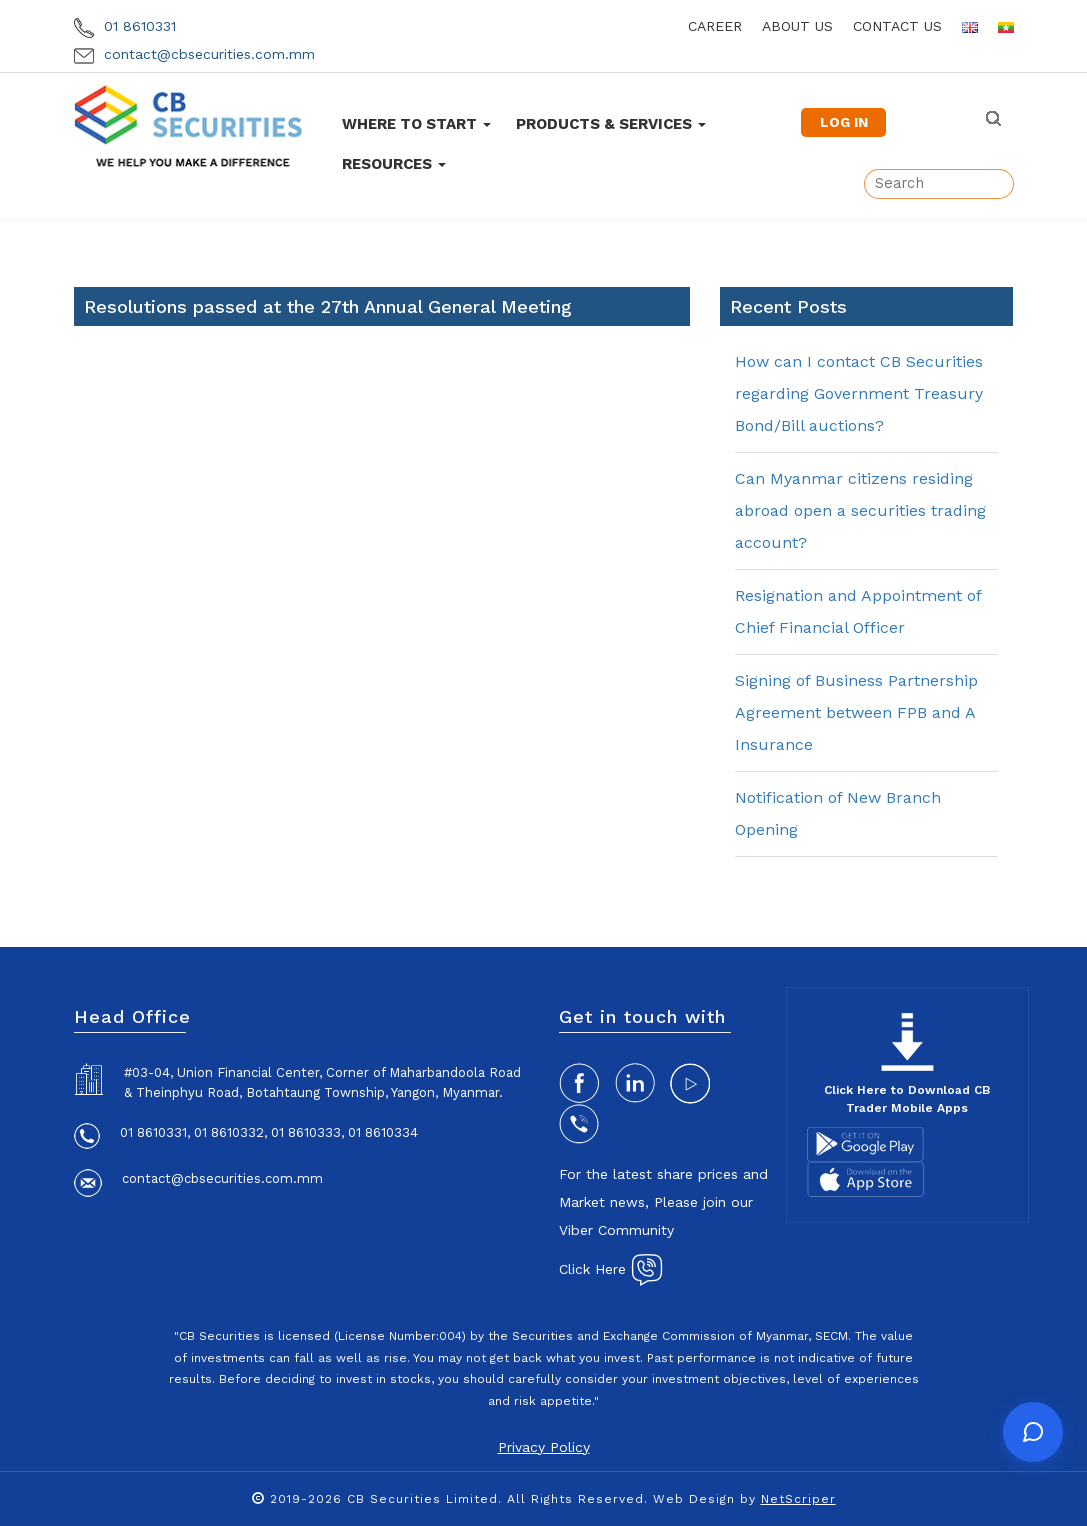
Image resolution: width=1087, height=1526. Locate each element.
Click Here (611, 1269)
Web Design (694, 1499)
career (715, 26)
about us (797, 26)
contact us (897, 26)
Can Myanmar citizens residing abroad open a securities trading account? (860, 510)
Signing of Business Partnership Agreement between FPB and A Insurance (856, 712)
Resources (394, 164)
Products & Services (611, 124)
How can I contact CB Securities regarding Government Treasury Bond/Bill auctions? (859, 393)
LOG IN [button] (844, 122)
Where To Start (416, 124)
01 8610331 (125, 26)
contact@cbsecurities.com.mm (194, 54)
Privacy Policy (544, 1447)
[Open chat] (1033, 1432)
